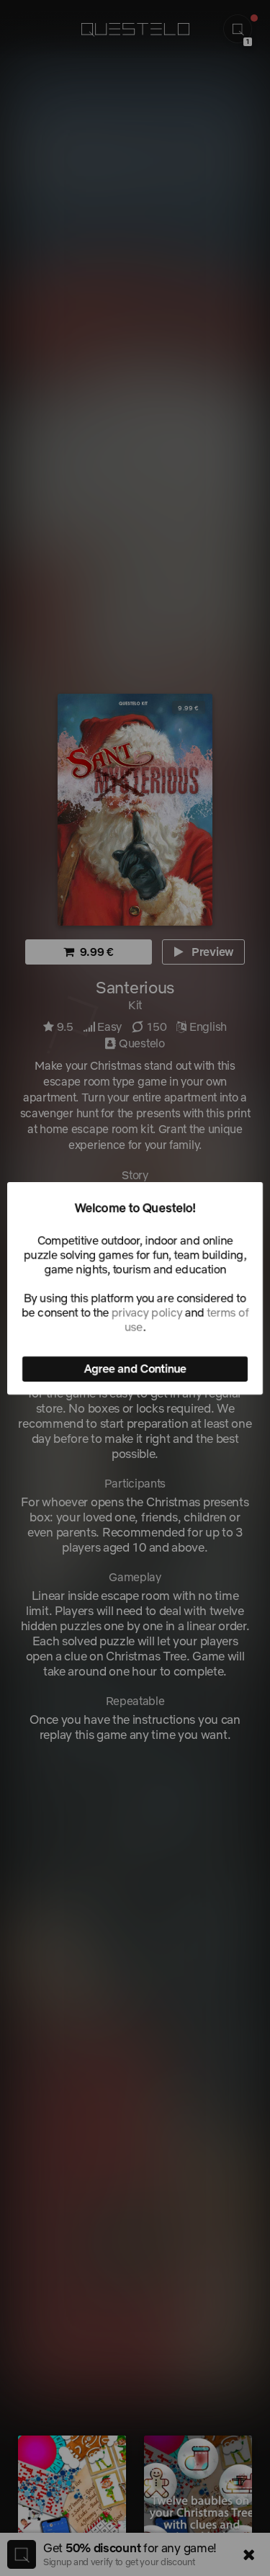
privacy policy (147, 1312)
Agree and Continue (135, 1368)
